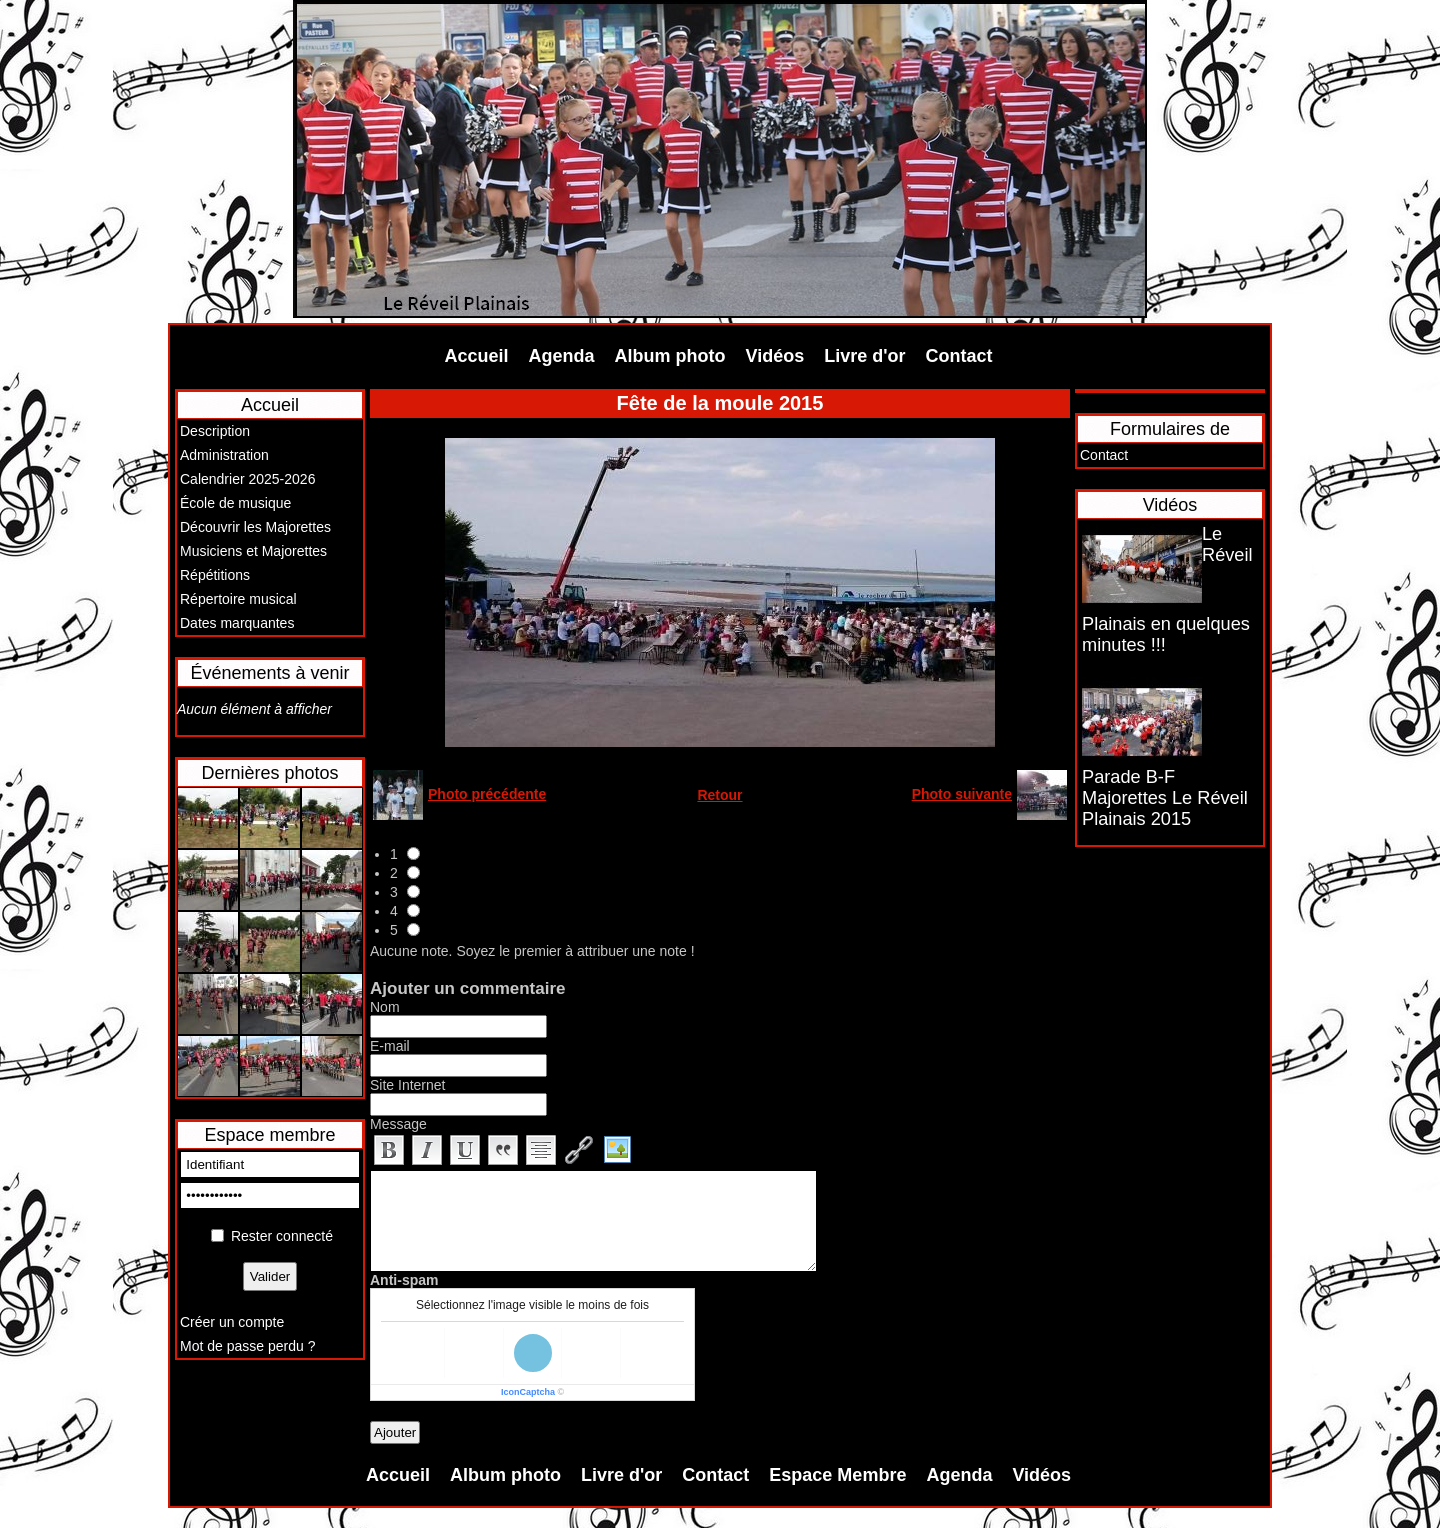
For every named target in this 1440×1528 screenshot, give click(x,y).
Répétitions (215, 575)
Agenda (562, 356)
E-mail (390, 1046)
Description (215, 431)
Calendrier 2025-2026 (247, 479)
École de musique (235, 503)
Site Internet (408, 1085)
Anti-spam (404, 1280)
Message (398, 1124)
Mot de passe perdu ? (247, 1346)
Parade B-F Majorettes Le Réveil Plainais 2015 (1165, 798)
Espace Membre (837, 1475)
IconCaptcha (528, 1392)
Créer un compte (232, 1322)
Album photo (670, 356)
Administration (224, 455)
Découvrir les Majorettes (255, 527)
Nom (385, 1007)
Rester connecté (282, 1236)
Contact (959, 356)
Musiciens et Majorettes (253, 551)
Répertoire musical (238, 599)
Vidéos (775, 356)
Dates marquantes (237, 623)
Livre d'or (864, 356)
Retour (719, 795)
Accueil (477, 356)
